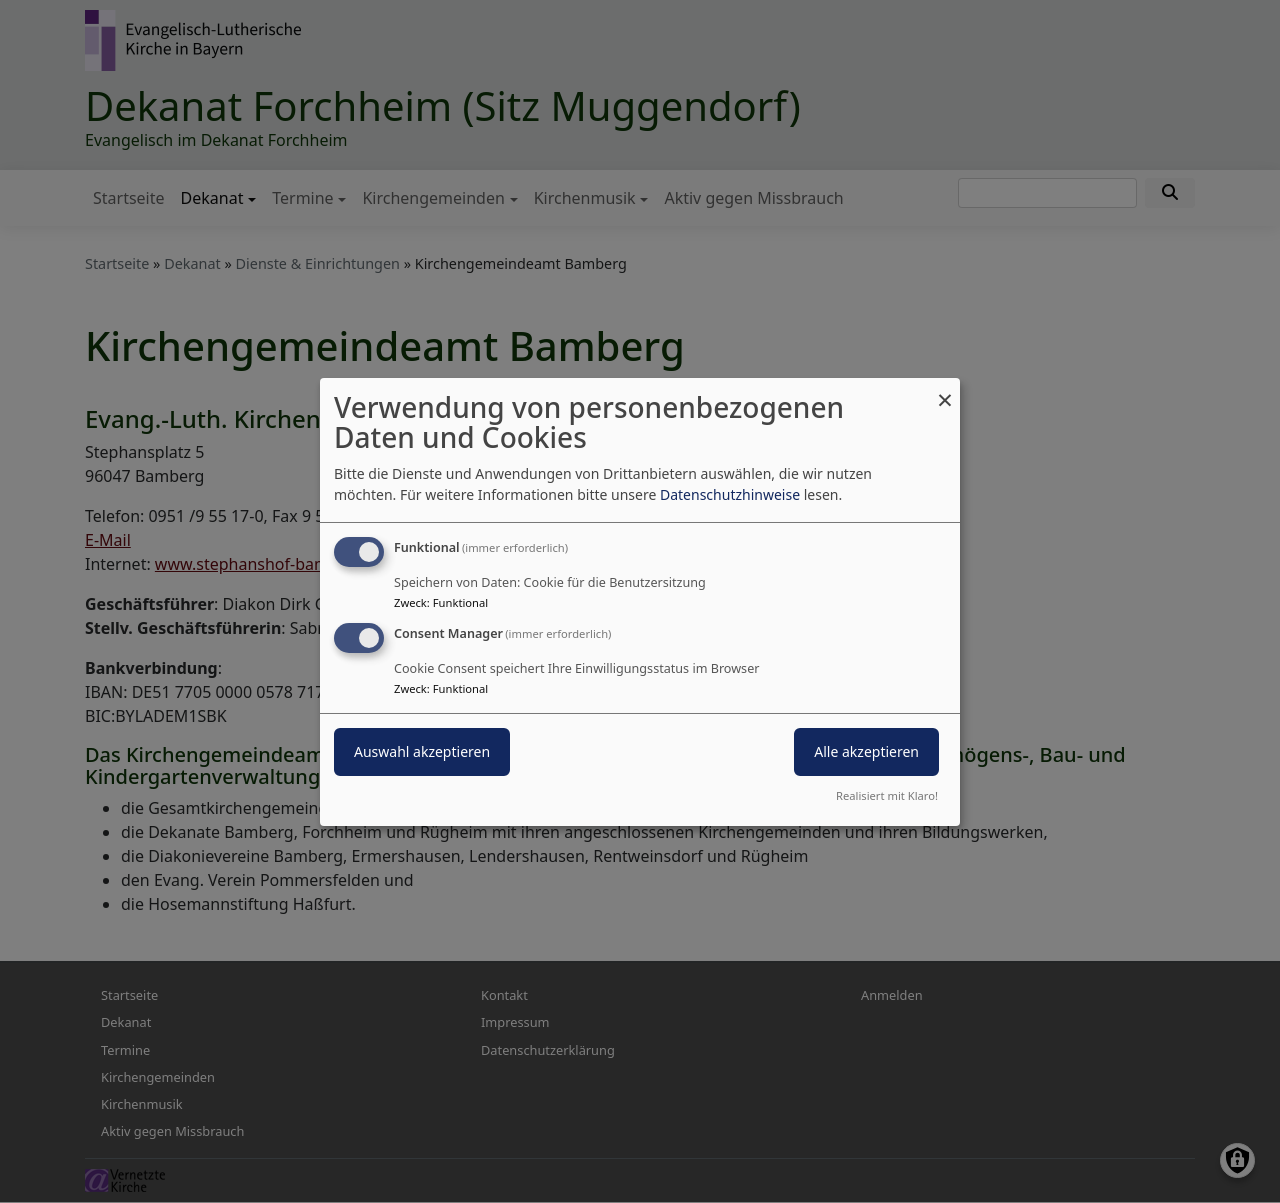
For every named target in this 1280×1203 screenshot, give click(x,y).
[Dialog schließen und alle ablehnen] (945, 389)
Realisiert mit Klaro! (887, 795)
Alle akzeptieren (866, 751)
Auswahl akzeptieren (422, 751)
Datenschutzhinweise (730, 494)
